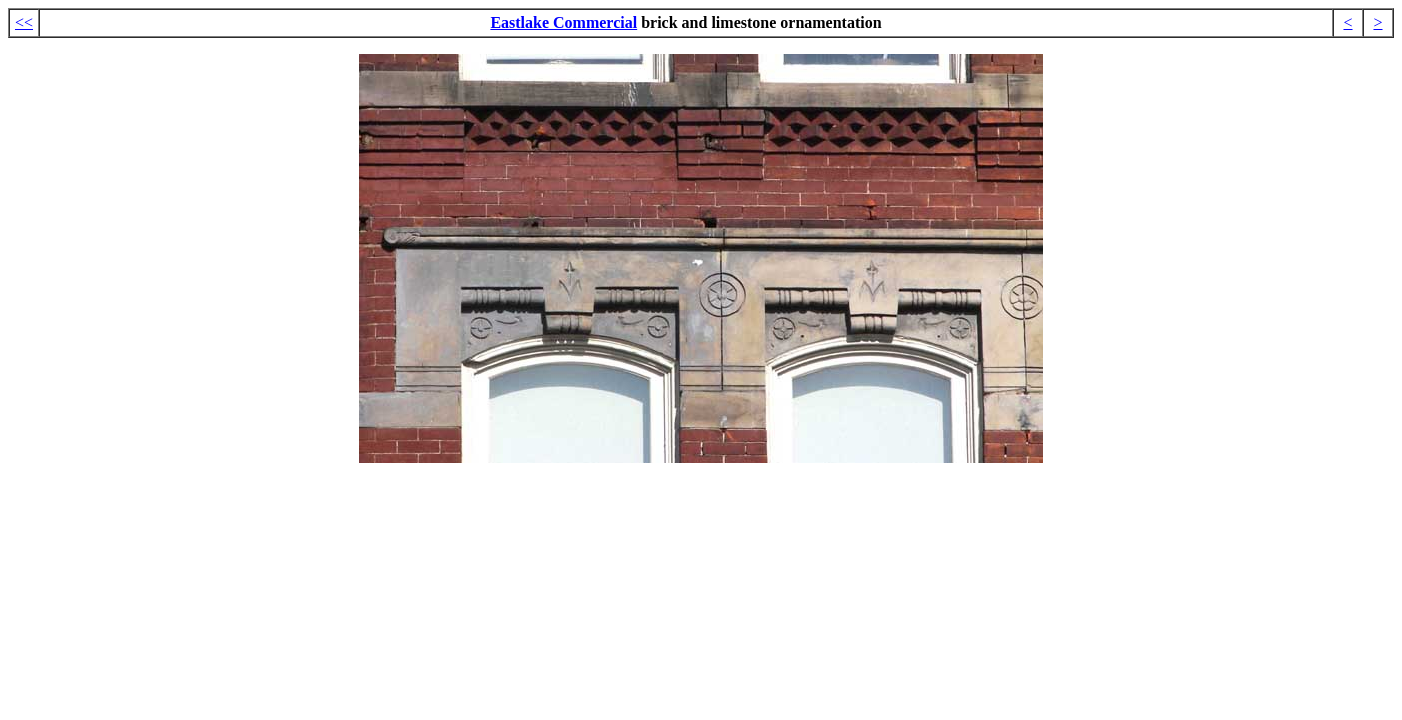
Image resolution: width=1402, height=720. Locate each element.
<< (24, 22)
